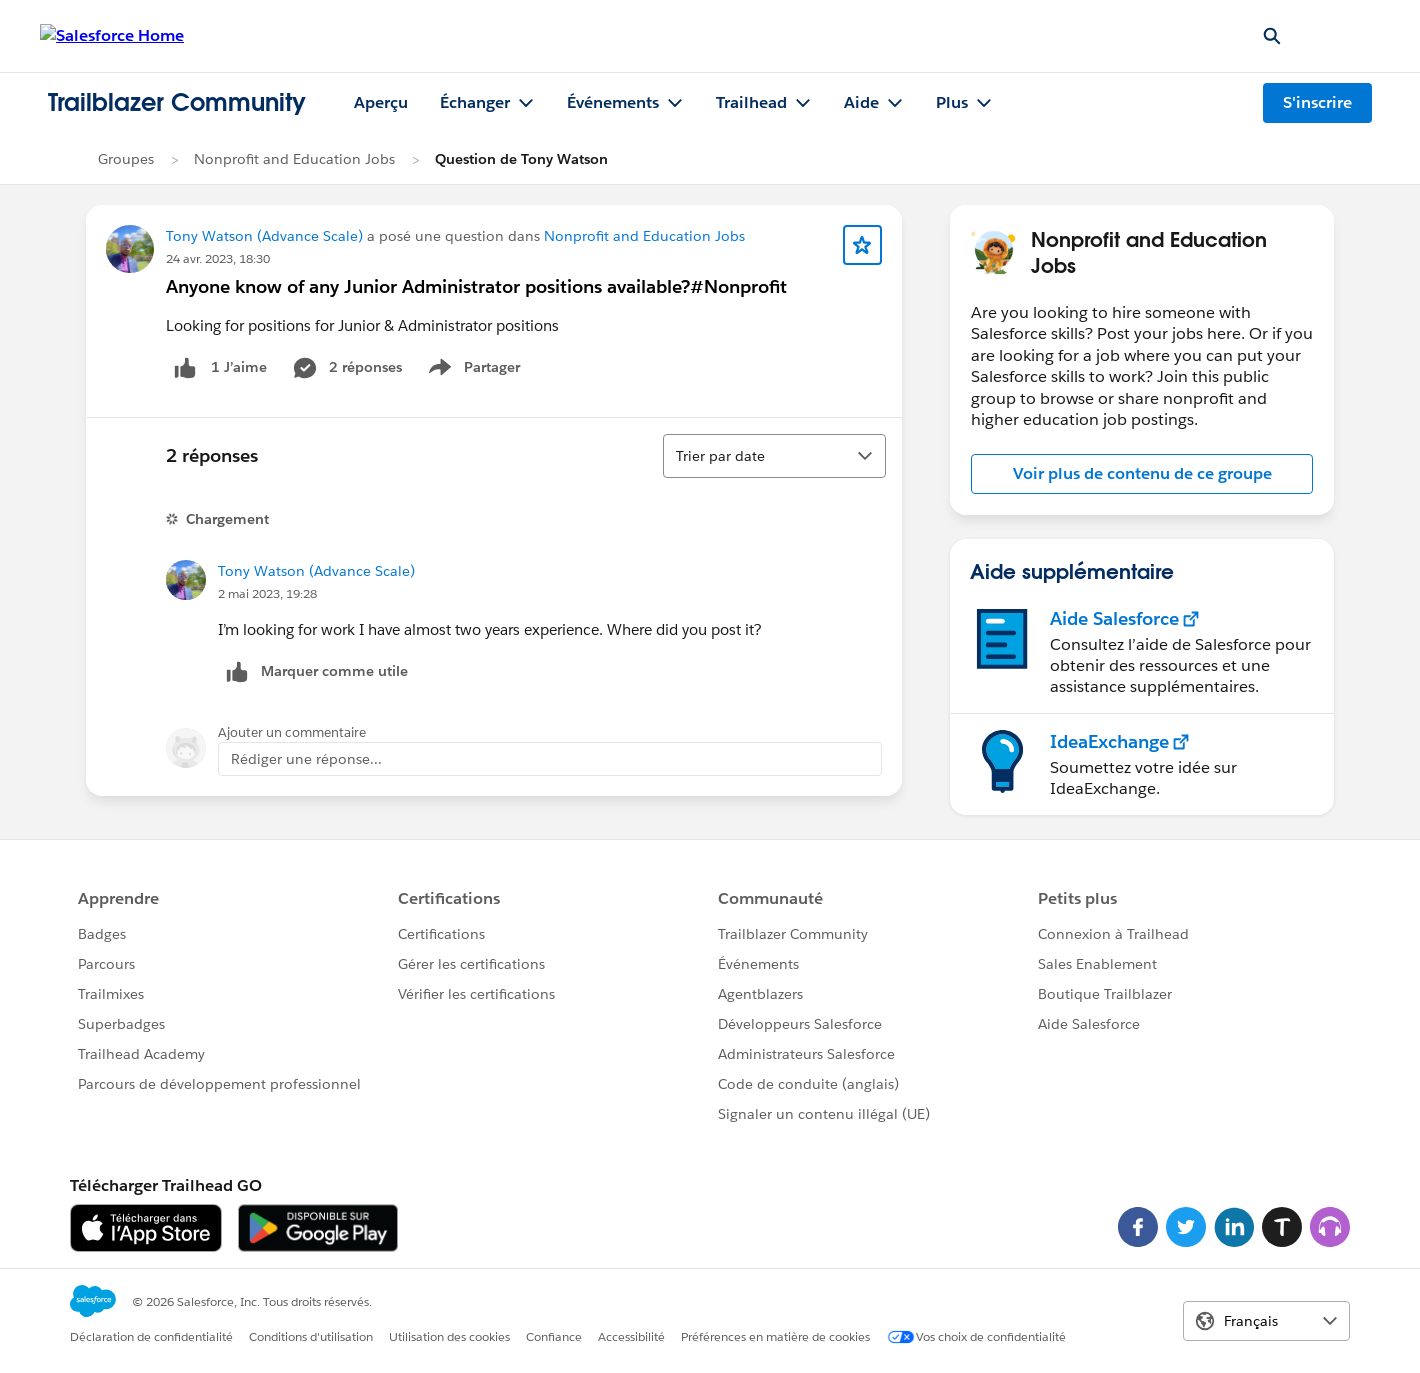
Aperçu (381, 102)
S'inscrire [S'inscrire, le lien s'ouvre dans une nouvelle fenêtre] (1317, 102)
